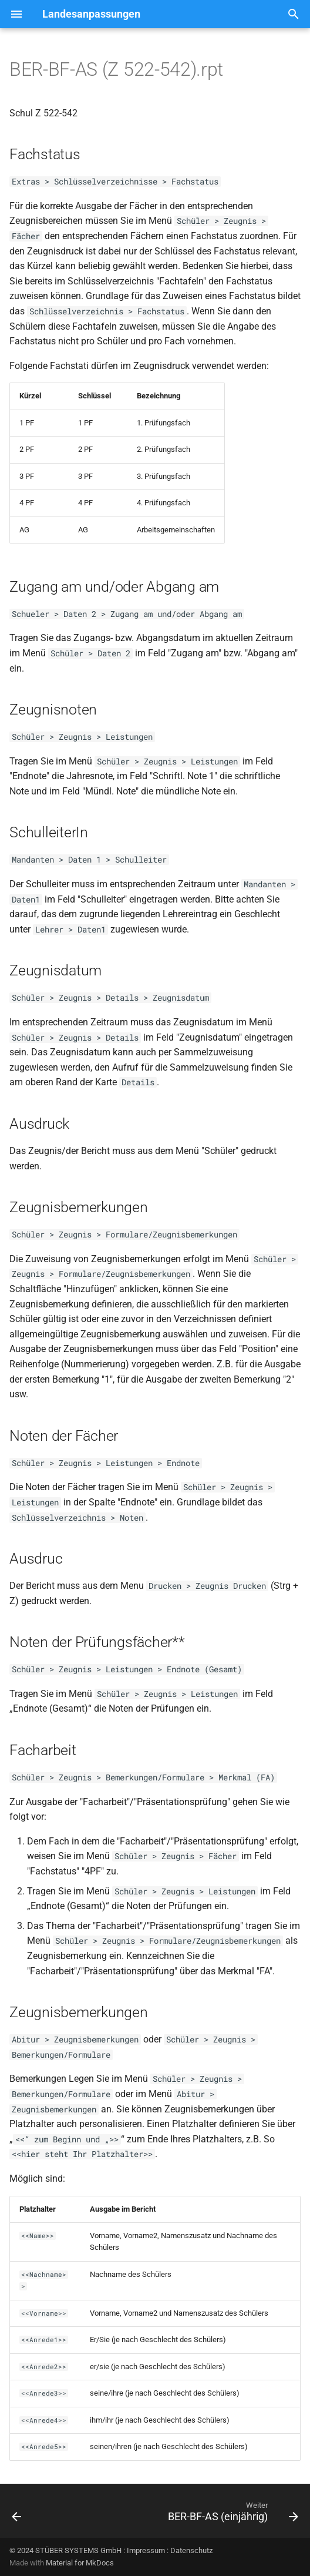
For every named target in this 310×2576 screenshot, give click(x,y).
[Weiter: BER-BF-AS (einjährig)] (231, 2514)
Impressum (146, 2550)
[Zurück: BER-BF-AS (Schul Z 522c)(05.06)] (17, 2514)
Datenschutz (191, 2550)
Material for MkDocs (80, 2562)
